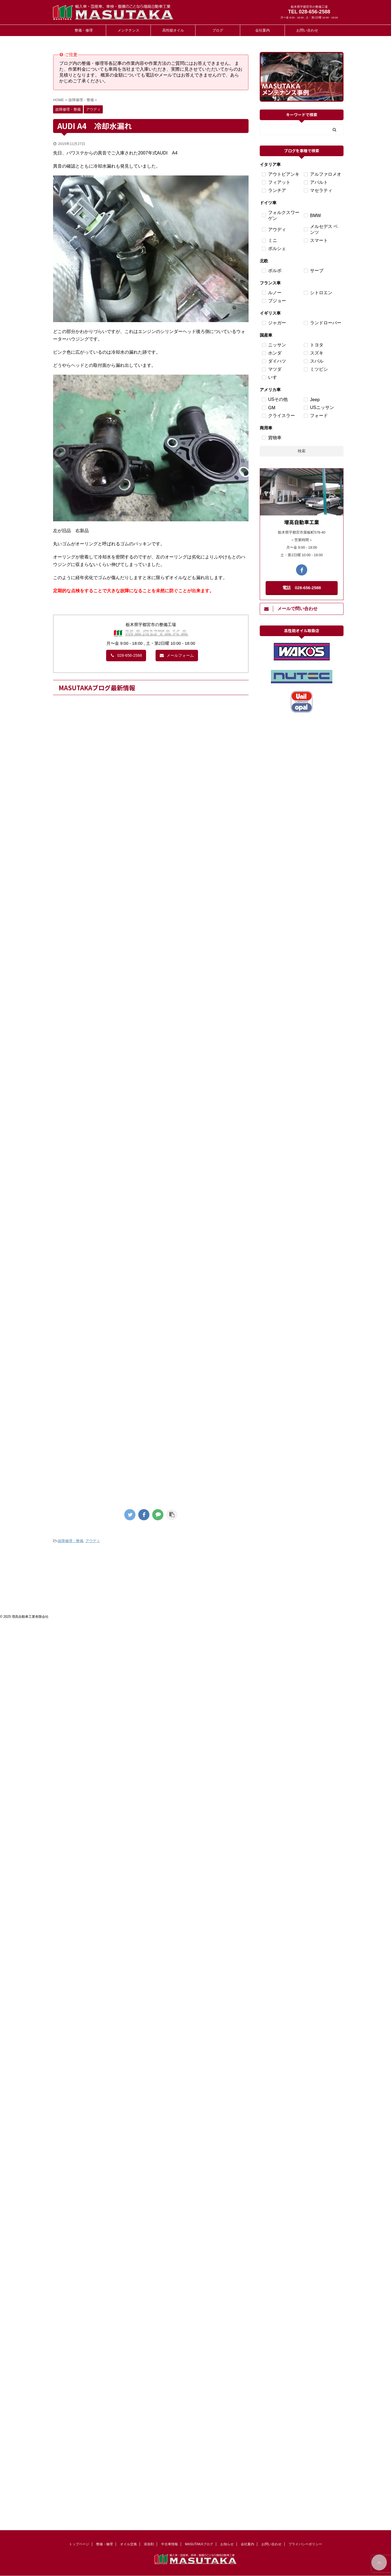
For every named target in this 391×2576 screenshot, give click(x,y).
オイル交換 (128, 2544)
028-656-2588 (126, 655)
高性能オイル (173, 30)
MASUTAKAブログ (199, 2544)
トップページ (79, 2544)
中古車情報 (169, 2544)
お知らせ (227, 2544)
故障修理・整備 (70, 1541)
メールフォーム (177, 655)
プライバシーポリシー (305, 2544)
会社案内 (262, 30)
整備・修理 (84, 30)
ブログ (217, 30)
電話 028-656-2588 (301, 587)
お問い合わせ (307, 30)
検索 (302, 451)
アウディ (92, 1541)
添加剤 (149, 2544)
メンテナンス (128, 30)
